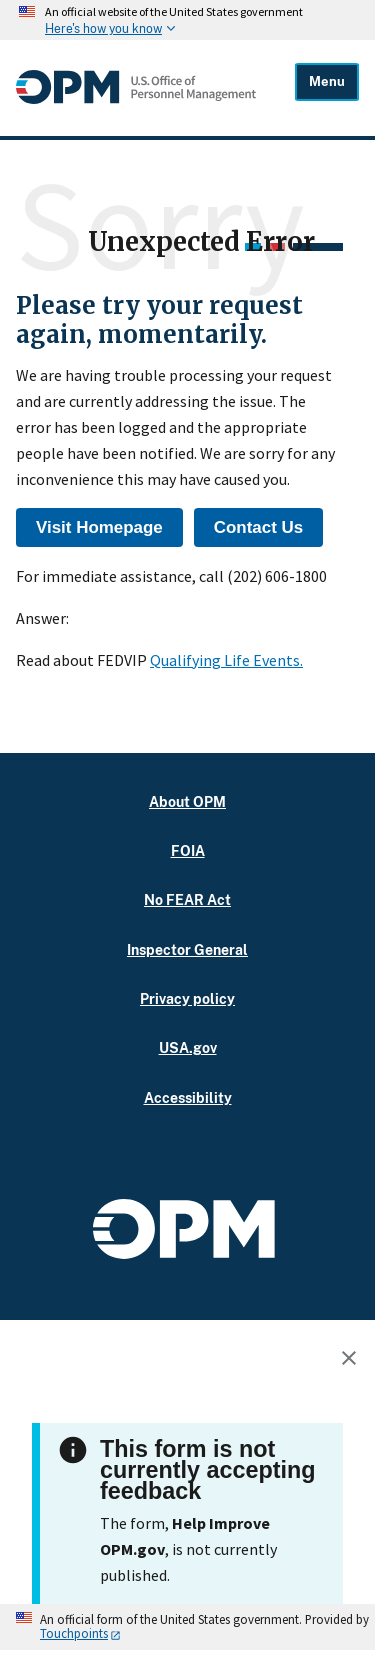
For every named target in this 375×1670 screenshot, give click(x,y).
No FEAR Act (187, 899)
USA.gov (188, 1047)
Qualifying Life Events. (226, 660)
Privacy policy (187, 998)
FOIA (188, 850)
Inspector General (187, 949)
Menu (327, 81)
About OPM (187, 801)
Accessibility (188, 1097)
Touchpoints (74, 1633)
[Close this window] (354, 1361)
